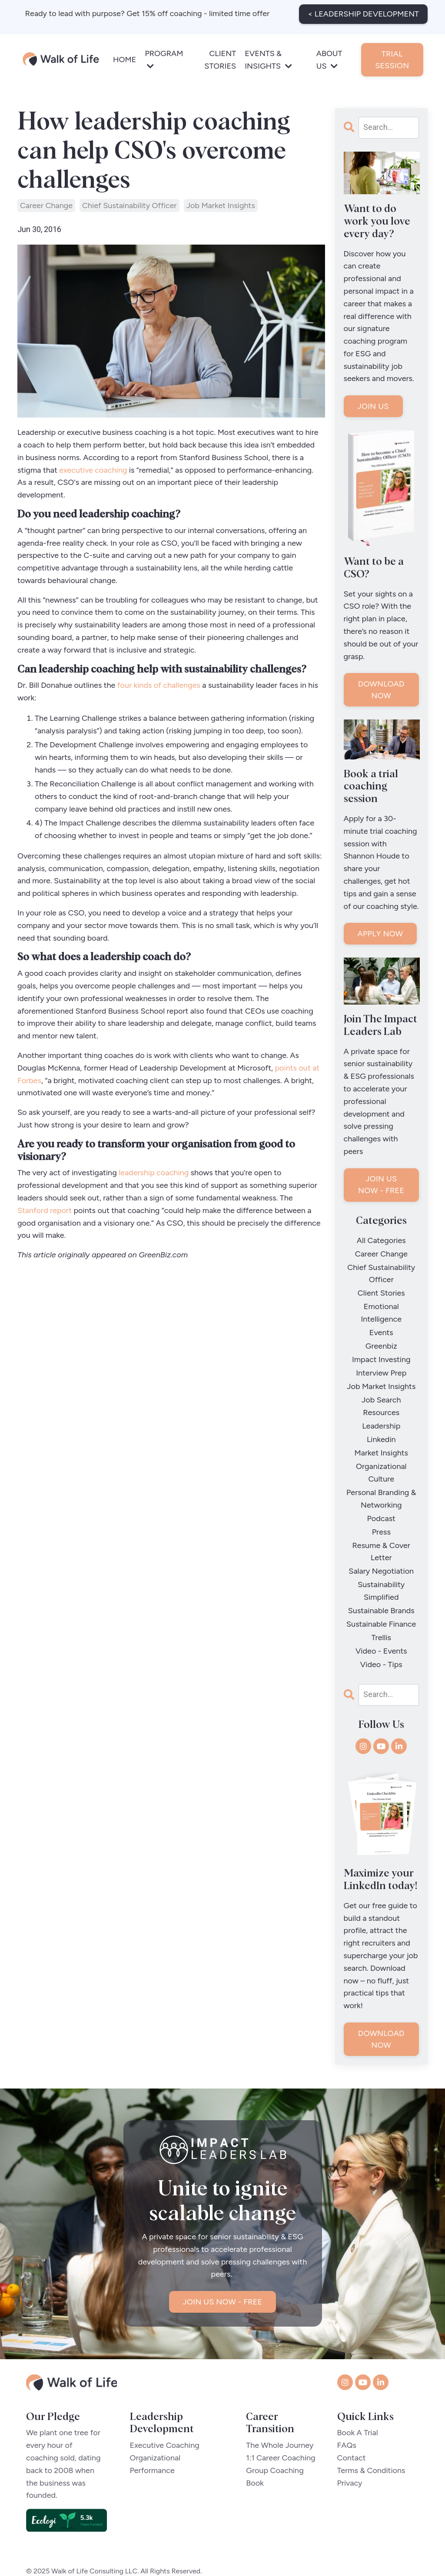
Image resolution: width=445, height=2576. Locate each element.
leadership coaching (153, 1172)
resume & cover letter (381, 1534)
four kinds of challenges (158, 685)
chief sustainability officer (129, 205)
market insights (381, 1440)
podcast (381, 1503)
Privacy (349, 2459)
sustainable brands (381, 1590)
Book (255, 2459)
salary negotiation (381, 1553)
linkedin (381, 1428)
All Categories (381, 1240)
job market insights (220, 205)
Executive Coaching (164, 2422)
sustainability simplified (381, 1572)
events (381, 1328)
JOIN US (373, 406)
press (381, 1515)
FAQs (346, 2422)
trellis (382, 1616)
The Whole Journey (280, 2422)
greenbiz (381, 1340)
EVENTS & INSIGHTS (268, 59)
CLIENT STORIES (220, 59)
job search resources (381, 1397)
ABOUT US (329, 59)
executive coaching (93, 470)
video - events (381, 1628)
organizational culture (381, 1459)
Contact (351, 2434)
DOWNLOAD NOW (381, 689)
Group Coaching (275, 2447)
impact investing (381, 1353)
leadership (381, 1415)
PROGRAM (164, 58)
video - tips (381, 1640)
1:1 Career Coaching (280, 2434)
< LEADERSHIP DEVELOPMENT (363, 13)
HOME (124, 58)
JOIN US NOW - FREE (381, 1185)
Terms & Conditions (371, 2447)
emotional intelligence (381, 1309)
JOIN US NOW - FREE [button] (222, 2279)
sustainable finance (381, 1603)
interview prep (381, 1365)
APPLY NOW (380, 933)
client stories (381, 1290)
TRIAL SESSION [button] (392, 58)
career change (46, 205)
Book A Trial (357, 2409)
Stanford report (44, 1210)
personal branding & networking (381, 1484)
